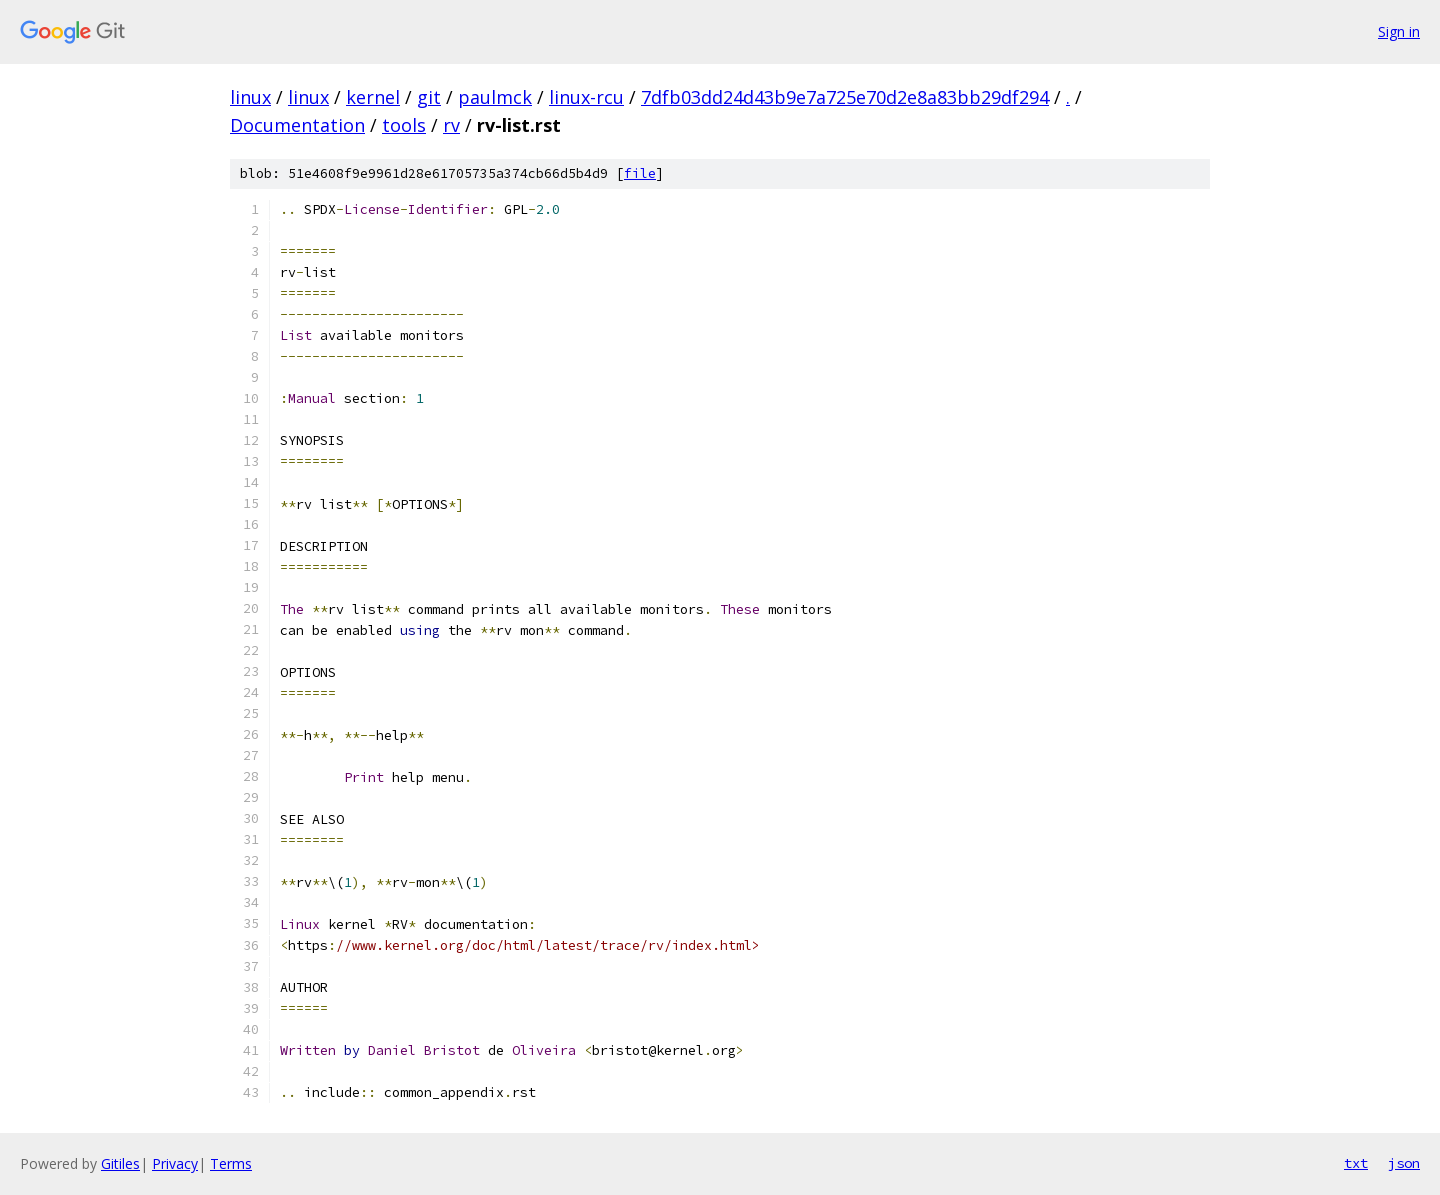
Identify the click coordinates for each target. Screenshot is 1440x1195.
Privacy (175, 1163)
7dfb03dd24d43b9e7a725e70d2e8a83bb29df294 (845, 97)
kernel (373, 97)
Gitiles (120, 1163)
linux (250, 97)
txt (1356, 1163)
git (429, 97)
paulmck (495, 97)
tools (404, 125)
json (1404, 1163)
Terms (231, 1163)
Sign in (1399, 31)
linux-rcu (586, 97)
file (640, 173)
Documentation (297, 125)
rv (451, 125)
